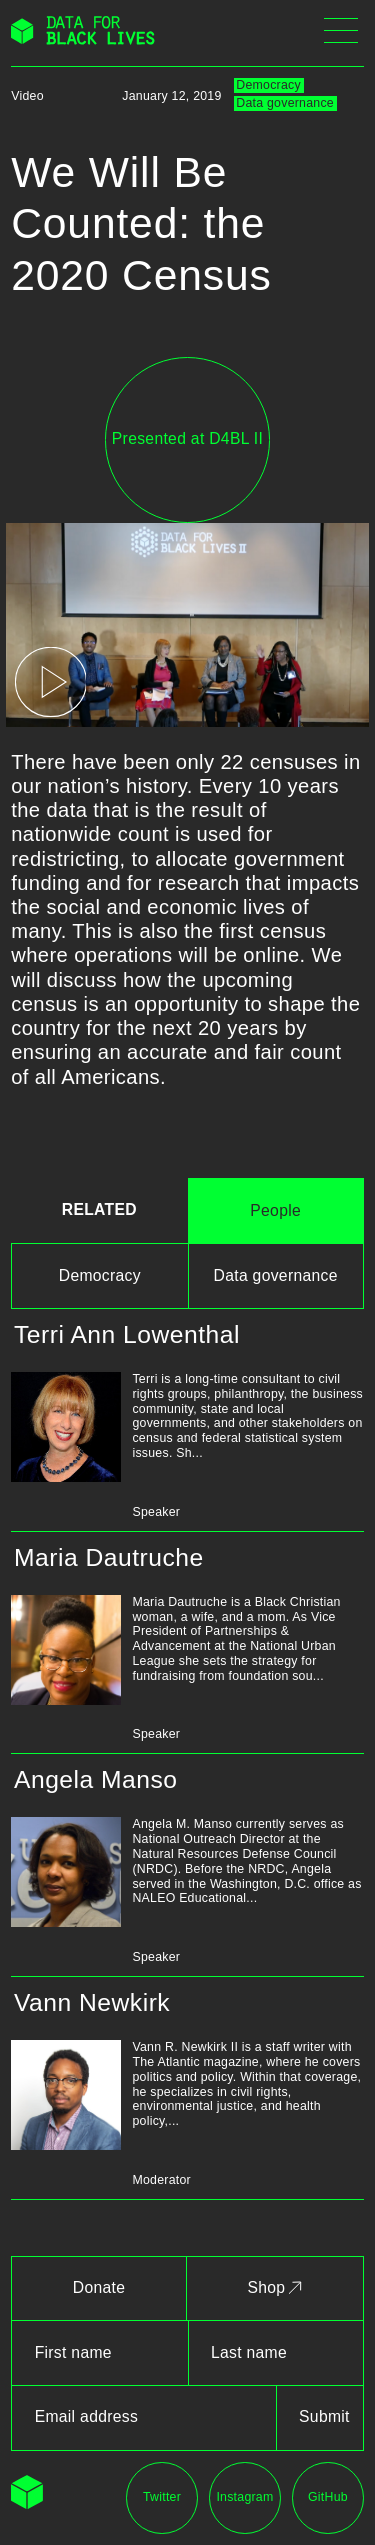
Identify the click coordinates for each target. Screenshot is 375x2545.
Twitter (162, 2497)
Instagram (244, 2497)
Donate (99, 2287)
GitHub (328, 2497)
